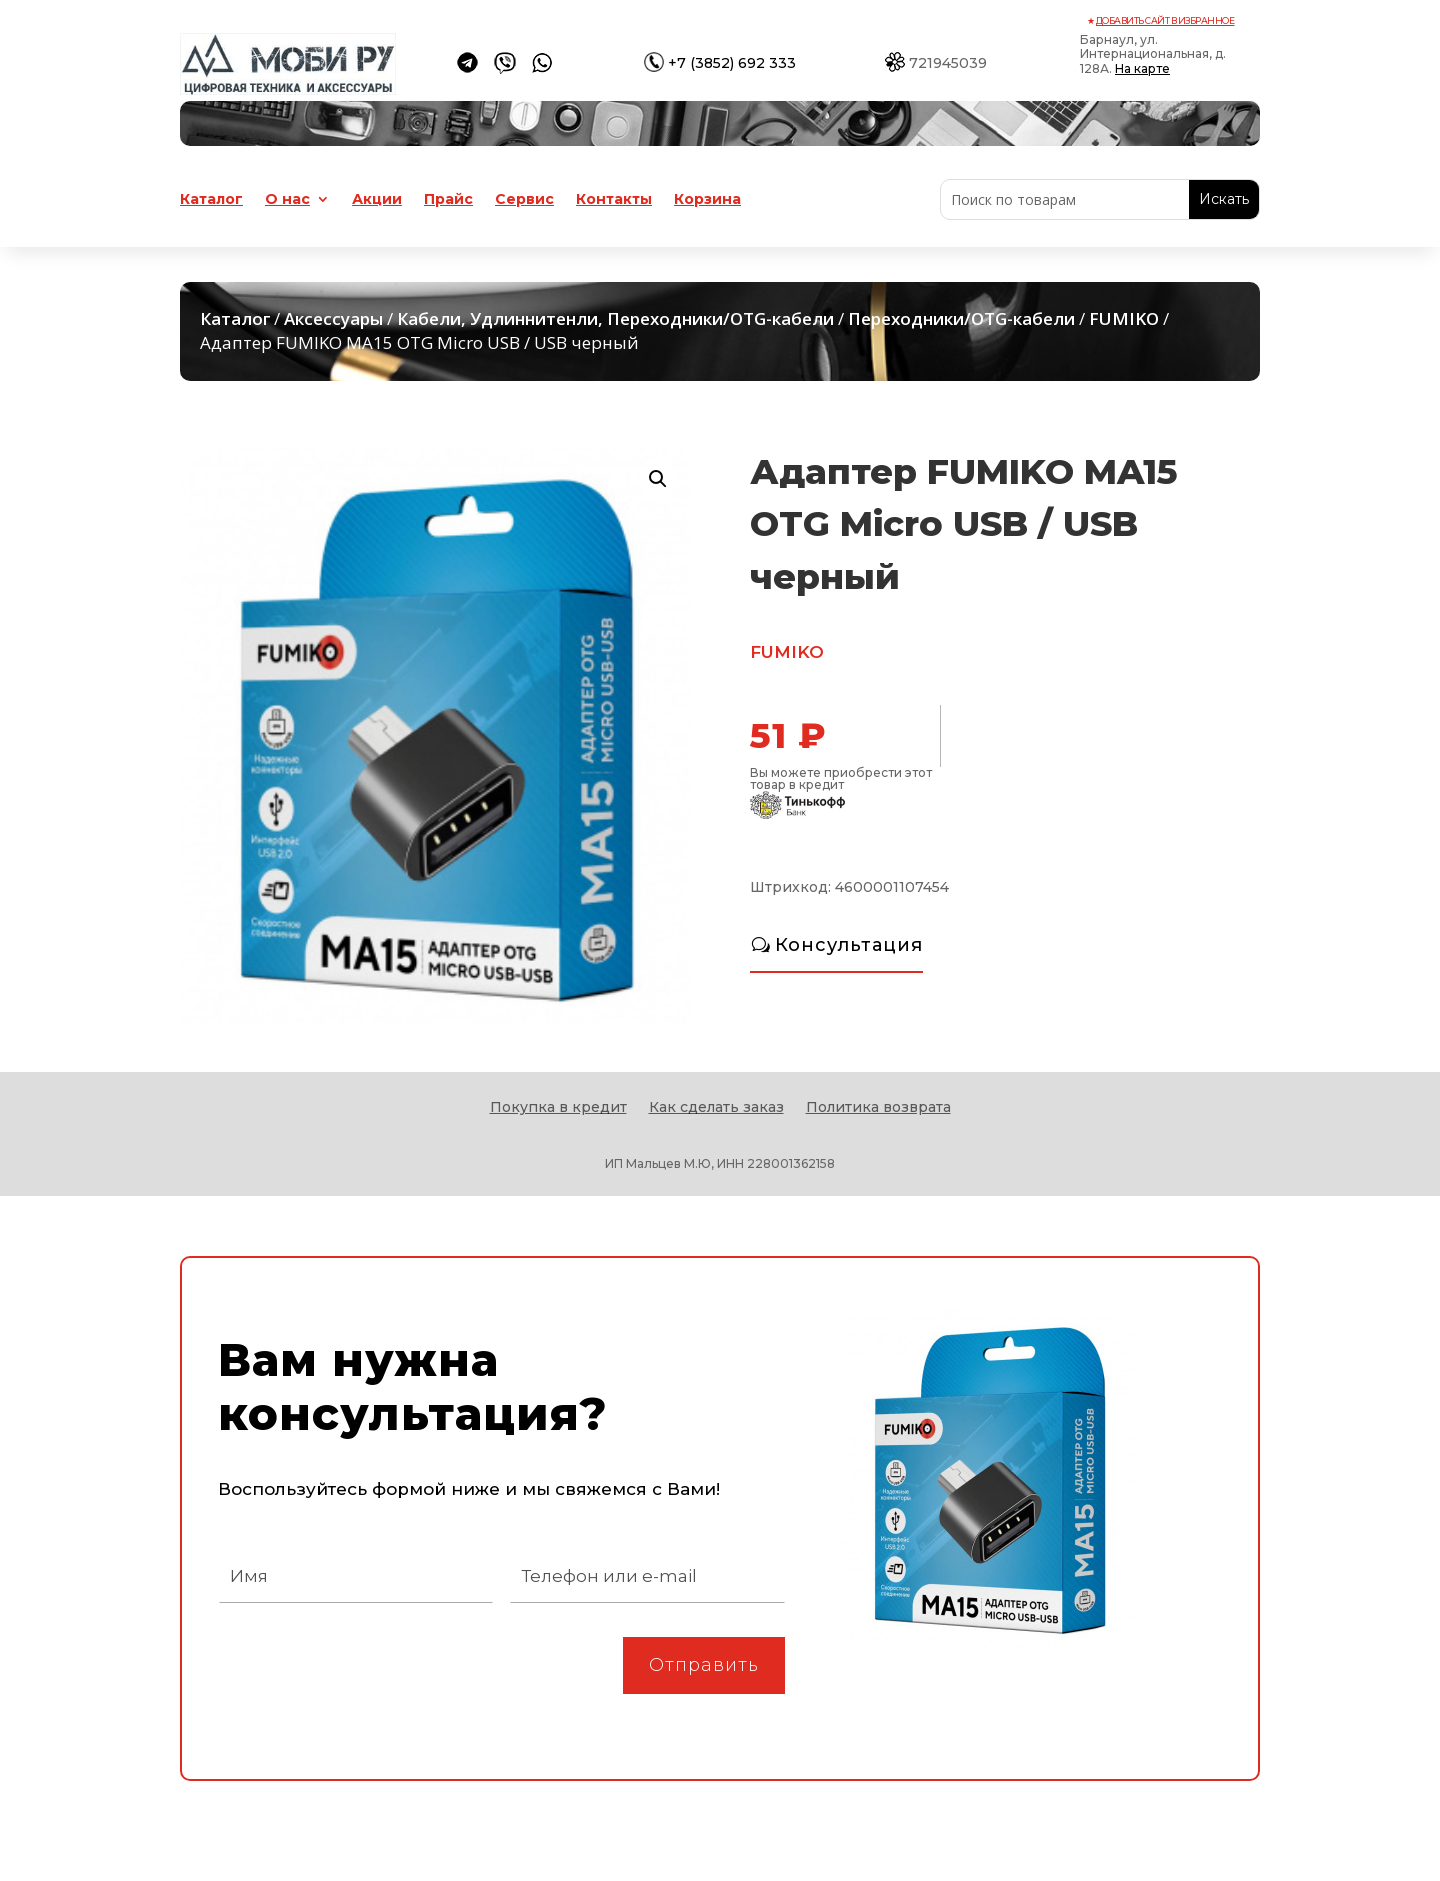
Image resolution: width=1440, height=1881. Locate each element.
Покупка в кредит (558, 1108)
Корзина (707, 200)
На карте (1142, 68)
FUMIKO (1124, 318)
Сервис (524, 200)
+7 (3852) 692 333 (732, 63)
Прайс (448, 200)
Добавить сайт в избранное (1165, 20)
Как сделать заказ (716, 1108)
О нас (287, 200)
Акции (377, 200)
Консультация (849, 945)
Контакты (614, 200)
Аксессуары (333, 318)
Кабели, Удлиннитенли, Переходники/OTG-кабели (615, 318)
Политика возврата (878, 1108)
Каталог (211, 200)
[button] (658, 479)
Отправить (704, 1665)
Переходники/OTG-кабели (961, 318)
